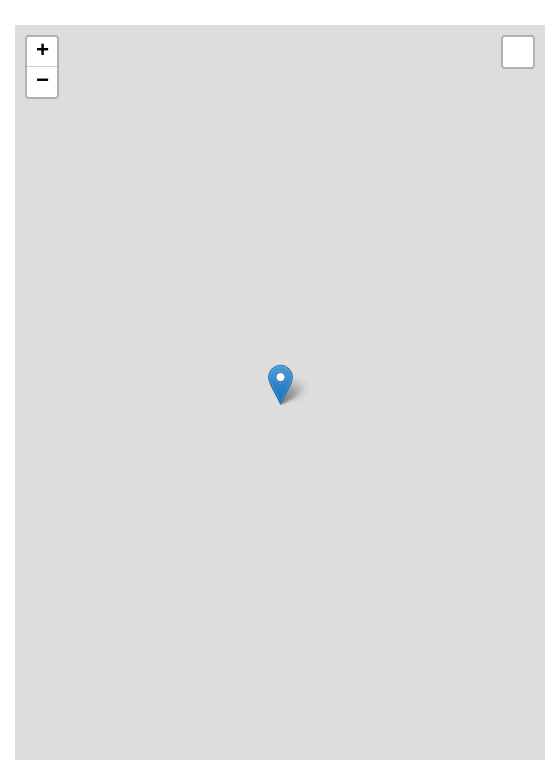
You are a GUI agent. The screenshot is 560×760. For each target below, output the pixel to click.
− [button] (42, 82)
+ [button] (42, 52)
